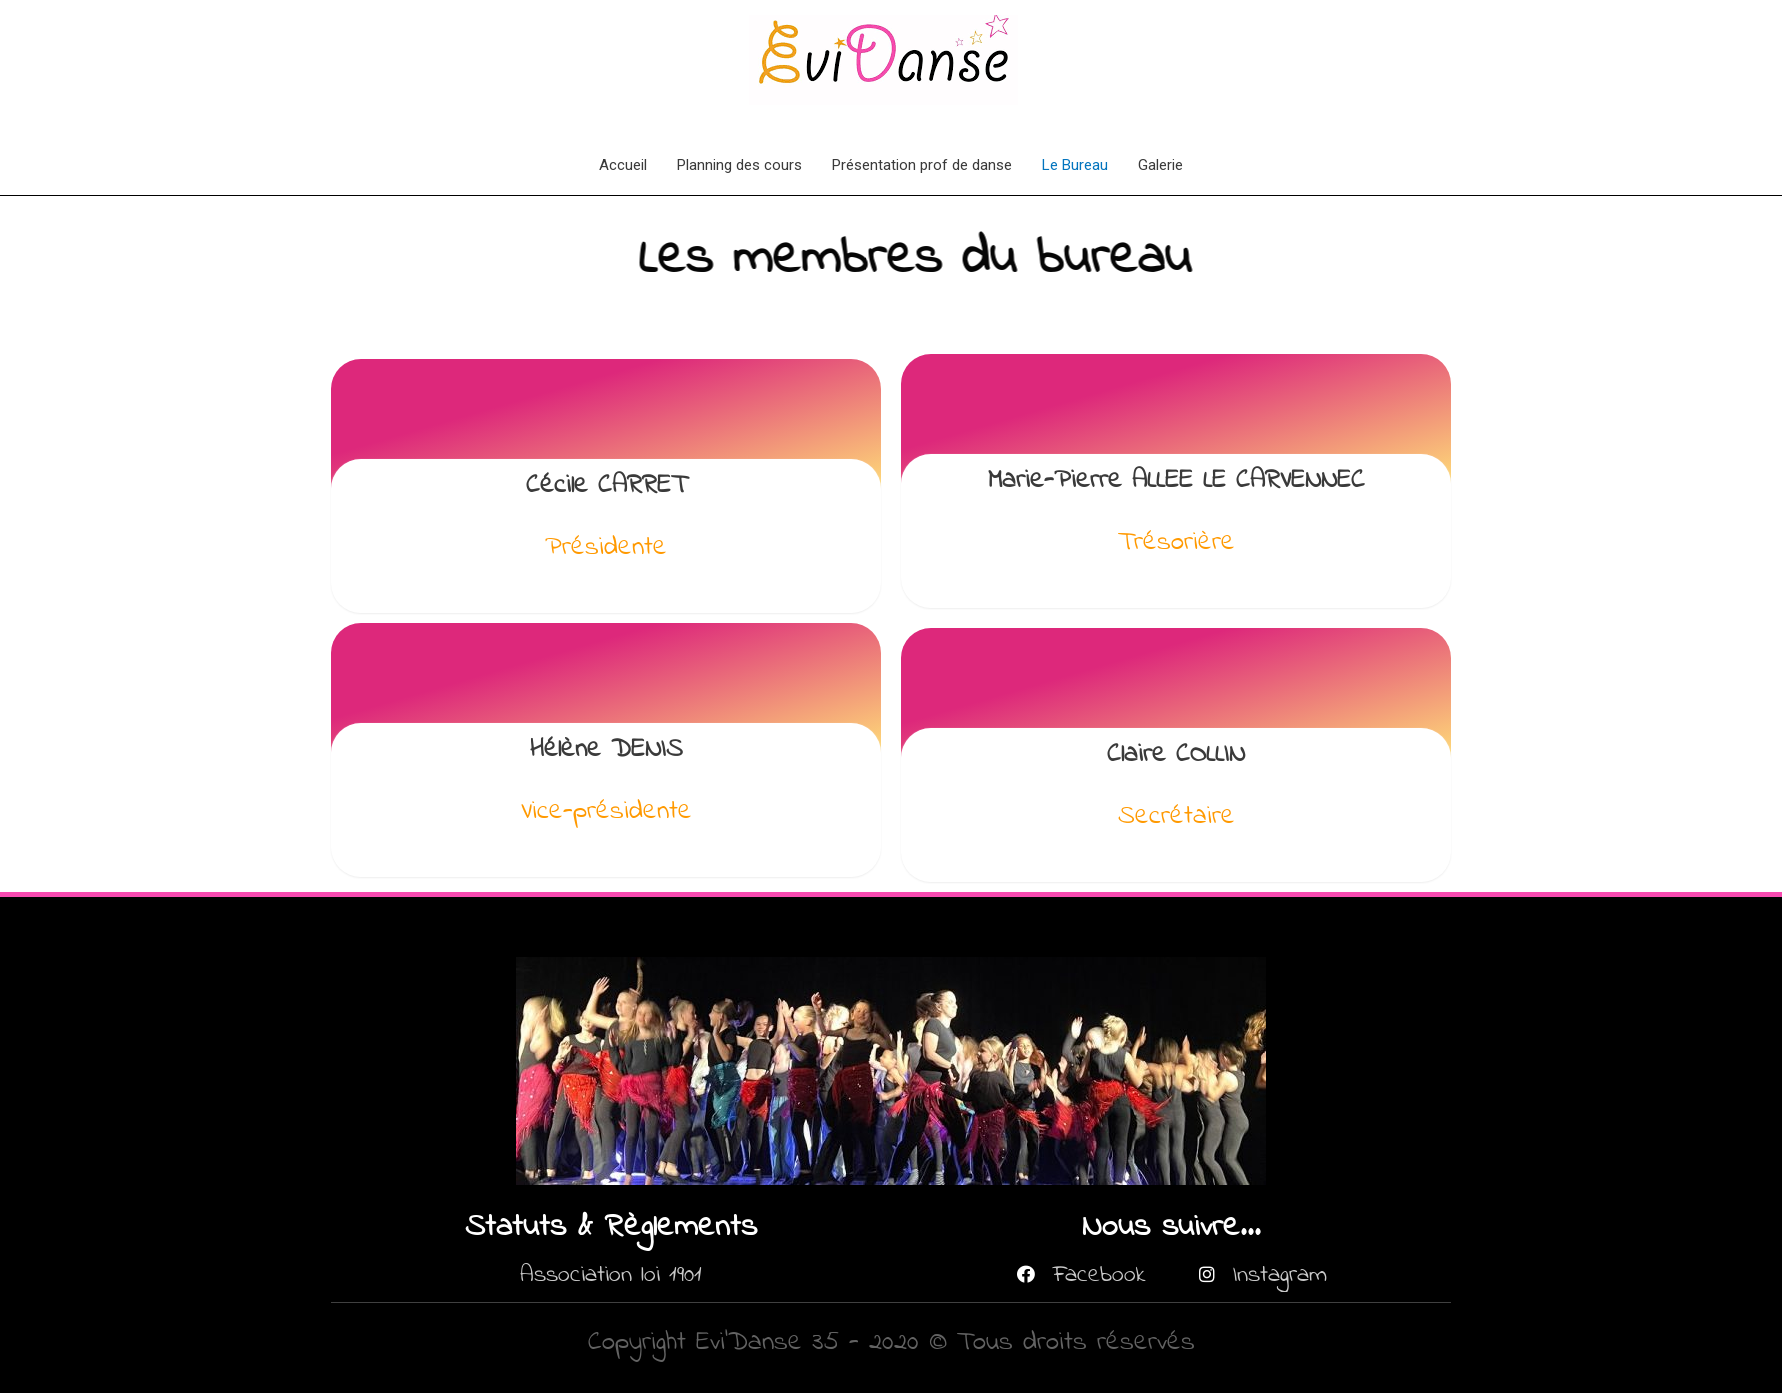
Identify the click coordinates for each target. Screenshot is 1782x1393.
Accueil (623, 165)
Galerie (1160, 165)
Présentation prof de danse (922, 165)
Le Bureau (1075, 165)
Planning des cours (739, 165)
